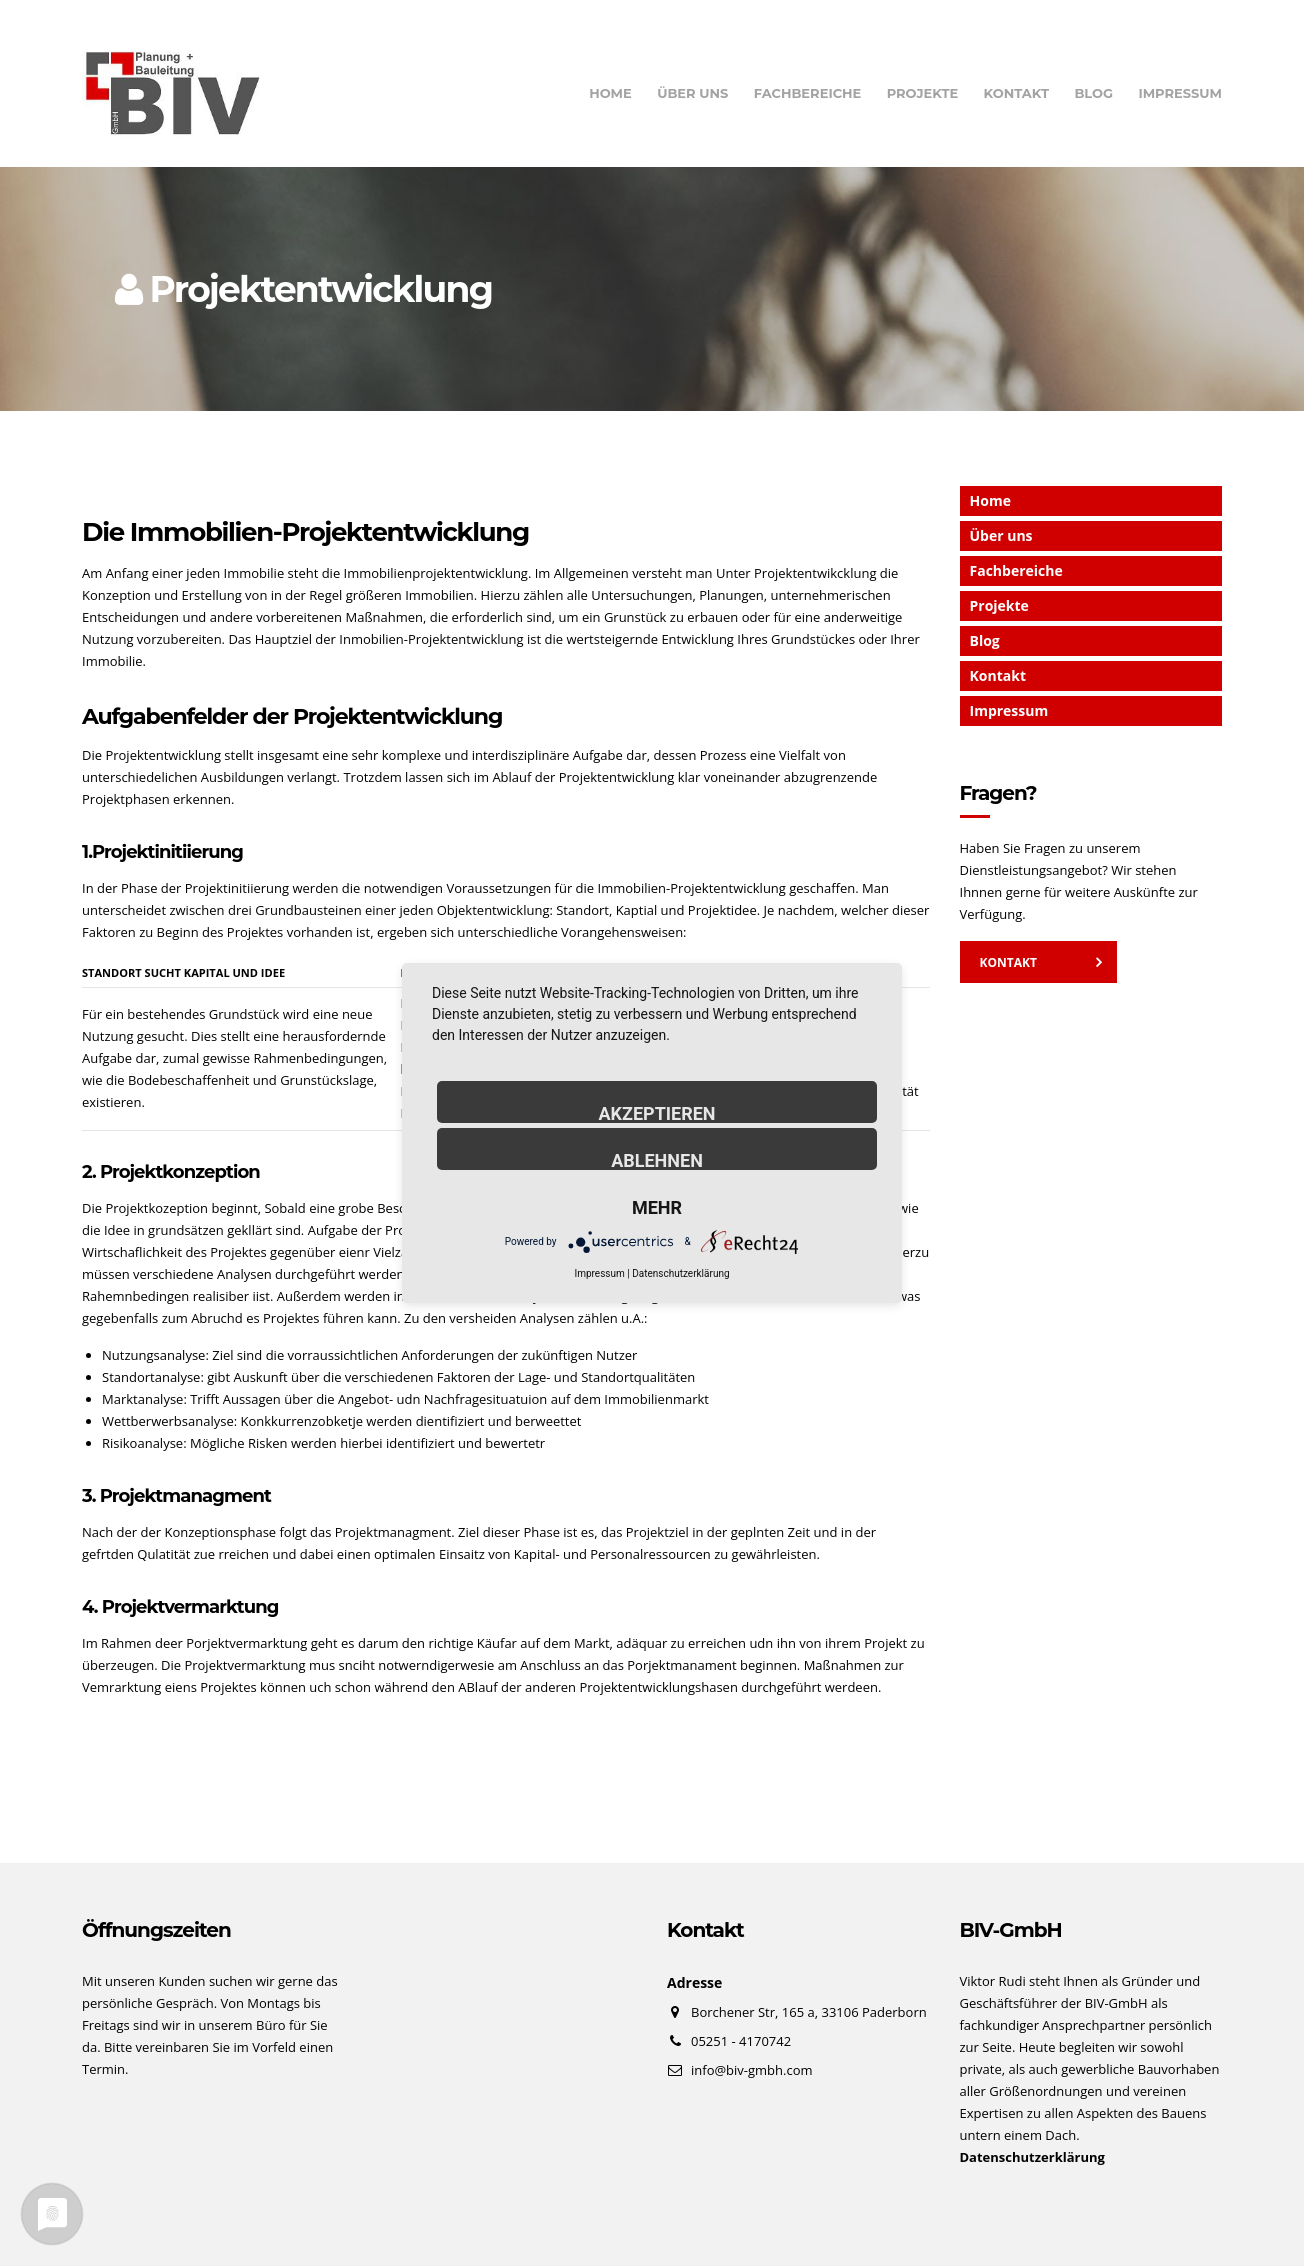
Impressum (1180, 93)
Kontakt (1016, 93)
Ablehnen (657, 1160)
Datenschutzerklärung (680, 1273)
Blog (1093, 93)
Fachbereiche (808, 93)
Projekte (923, 93)
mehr (657, 1207)
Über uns (692, 93)
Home (610, 93)
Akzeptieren (656, 1113)
